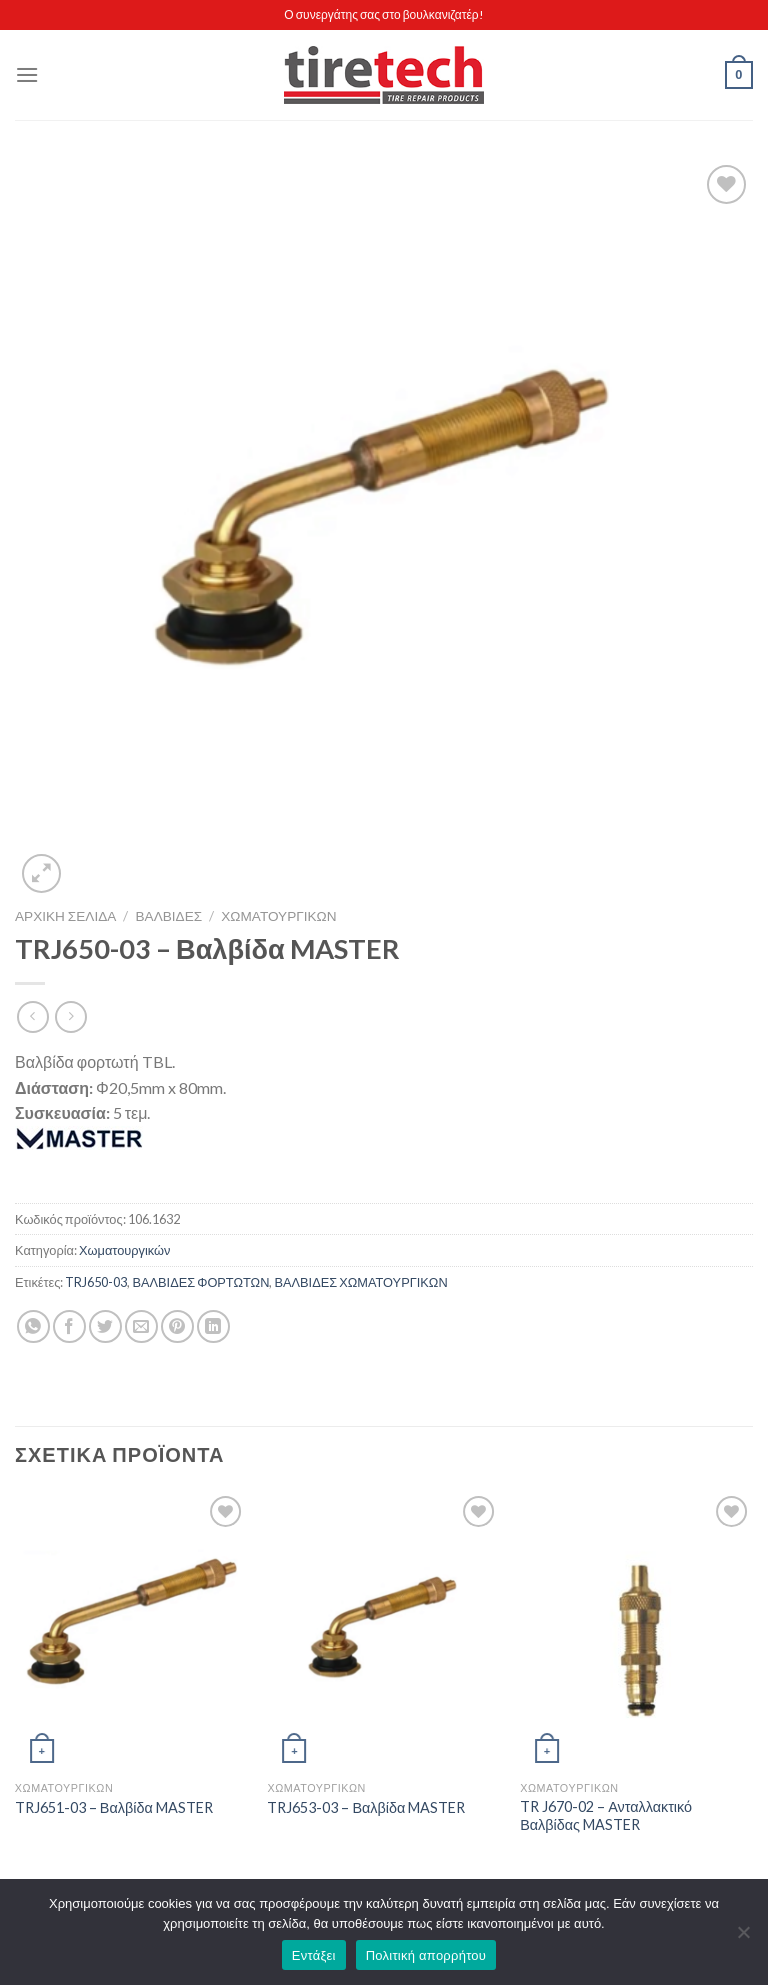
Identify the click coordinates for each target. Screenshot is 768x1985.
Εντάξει (314, 1955)
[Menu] (27, 74)
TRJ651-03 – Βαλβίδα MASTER (114, 1807)
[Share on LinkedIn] (213, 1326)
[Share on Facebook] (69, 1326)
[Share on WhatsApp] (33, 1326)
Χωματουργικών (278, 916)
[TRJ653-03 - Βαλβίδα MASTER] (383, 1630)
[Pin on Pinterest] (177, 1326)
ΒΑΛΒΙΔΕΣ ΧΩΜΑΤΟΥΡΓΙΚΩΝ (360, 1282)
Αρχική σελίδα (65, 916)
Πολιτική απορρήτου (426, 1955)
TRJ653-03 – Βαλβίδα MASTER (366, 1807)
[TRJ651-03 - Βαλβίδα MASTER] (131, 1630)
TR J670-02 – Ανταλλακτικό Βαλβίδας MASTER (606, 1816)
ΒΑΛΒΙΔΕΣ (169, 916)
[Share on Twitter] (105, 1326)
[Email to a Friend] (141, 1326)
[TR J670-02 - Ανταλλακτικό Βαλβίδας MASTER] (636, 1630)
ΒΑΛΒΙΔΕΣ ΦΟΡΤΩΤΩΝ (200, 1282)
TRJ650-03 (96, 1282)
